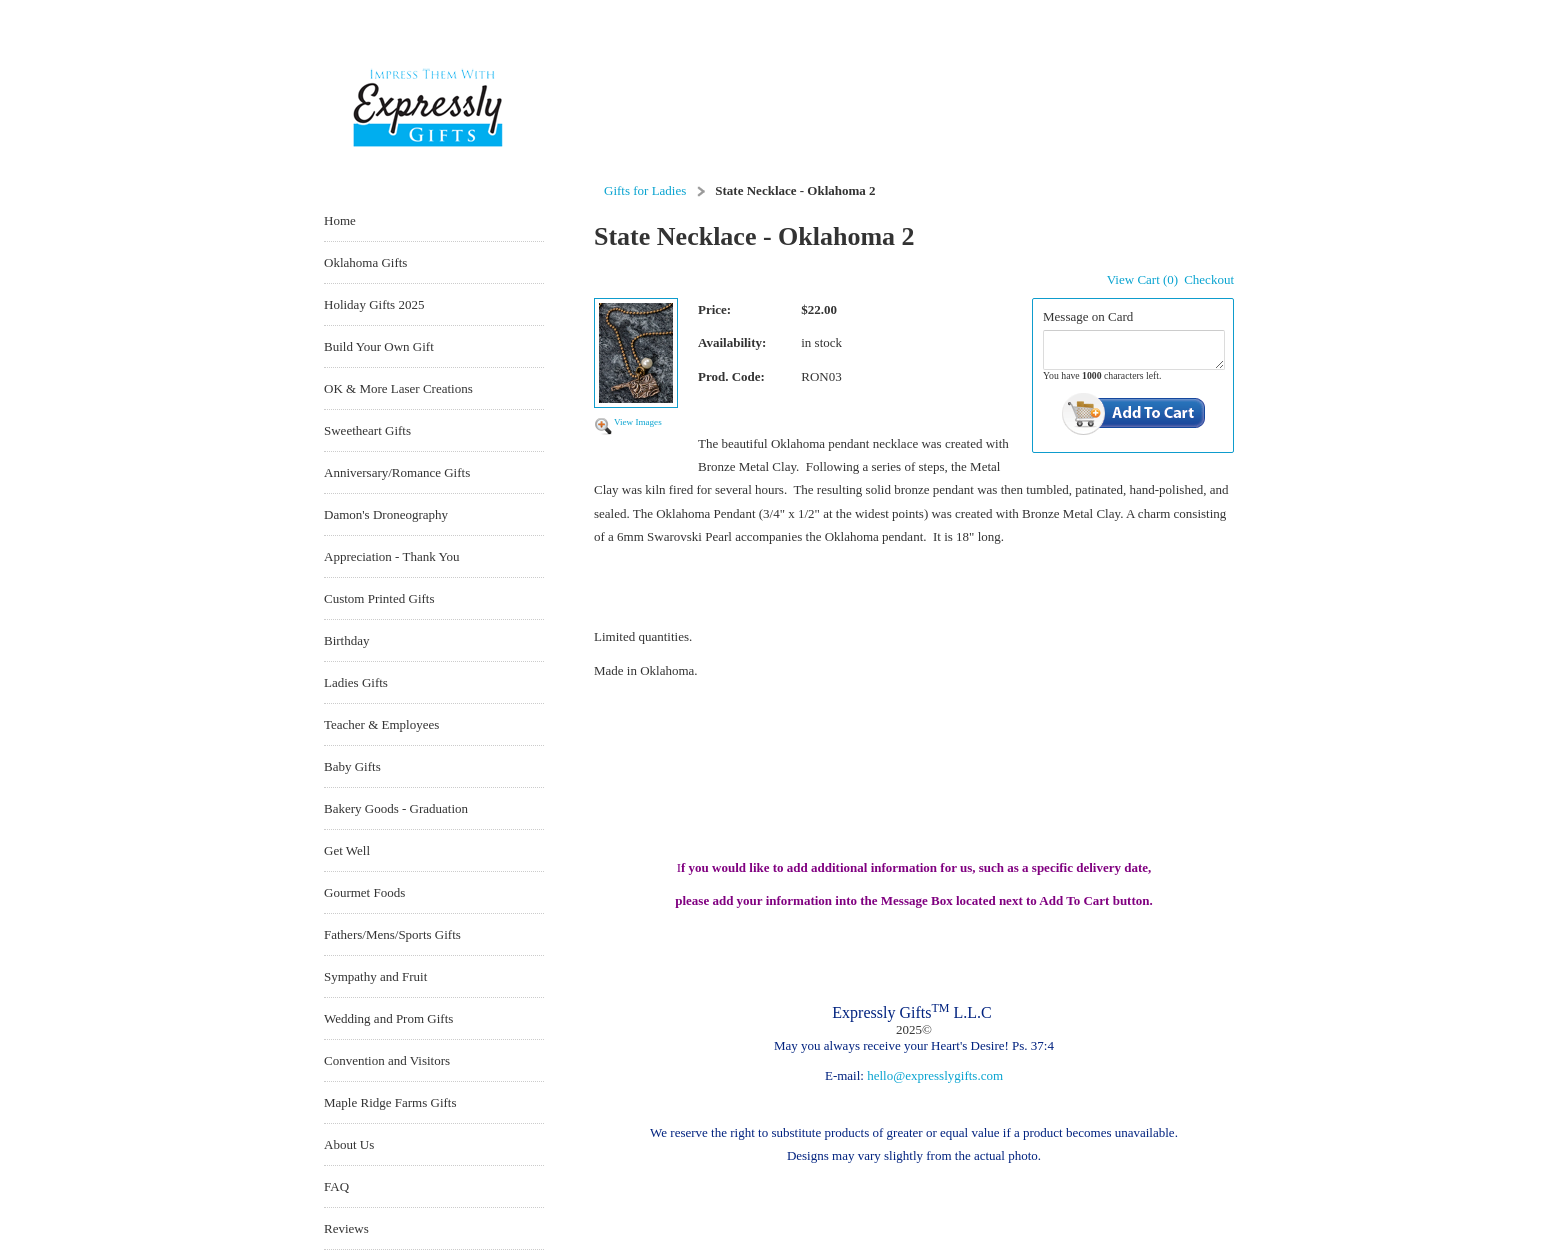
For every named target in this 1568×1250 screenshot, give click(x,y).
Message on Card (1088, 316)
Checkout (1209, 279)
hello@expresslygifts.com (935, 1075)
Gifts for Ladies (645, 190)
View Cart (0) (1142, 279)
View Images (638, 422)
